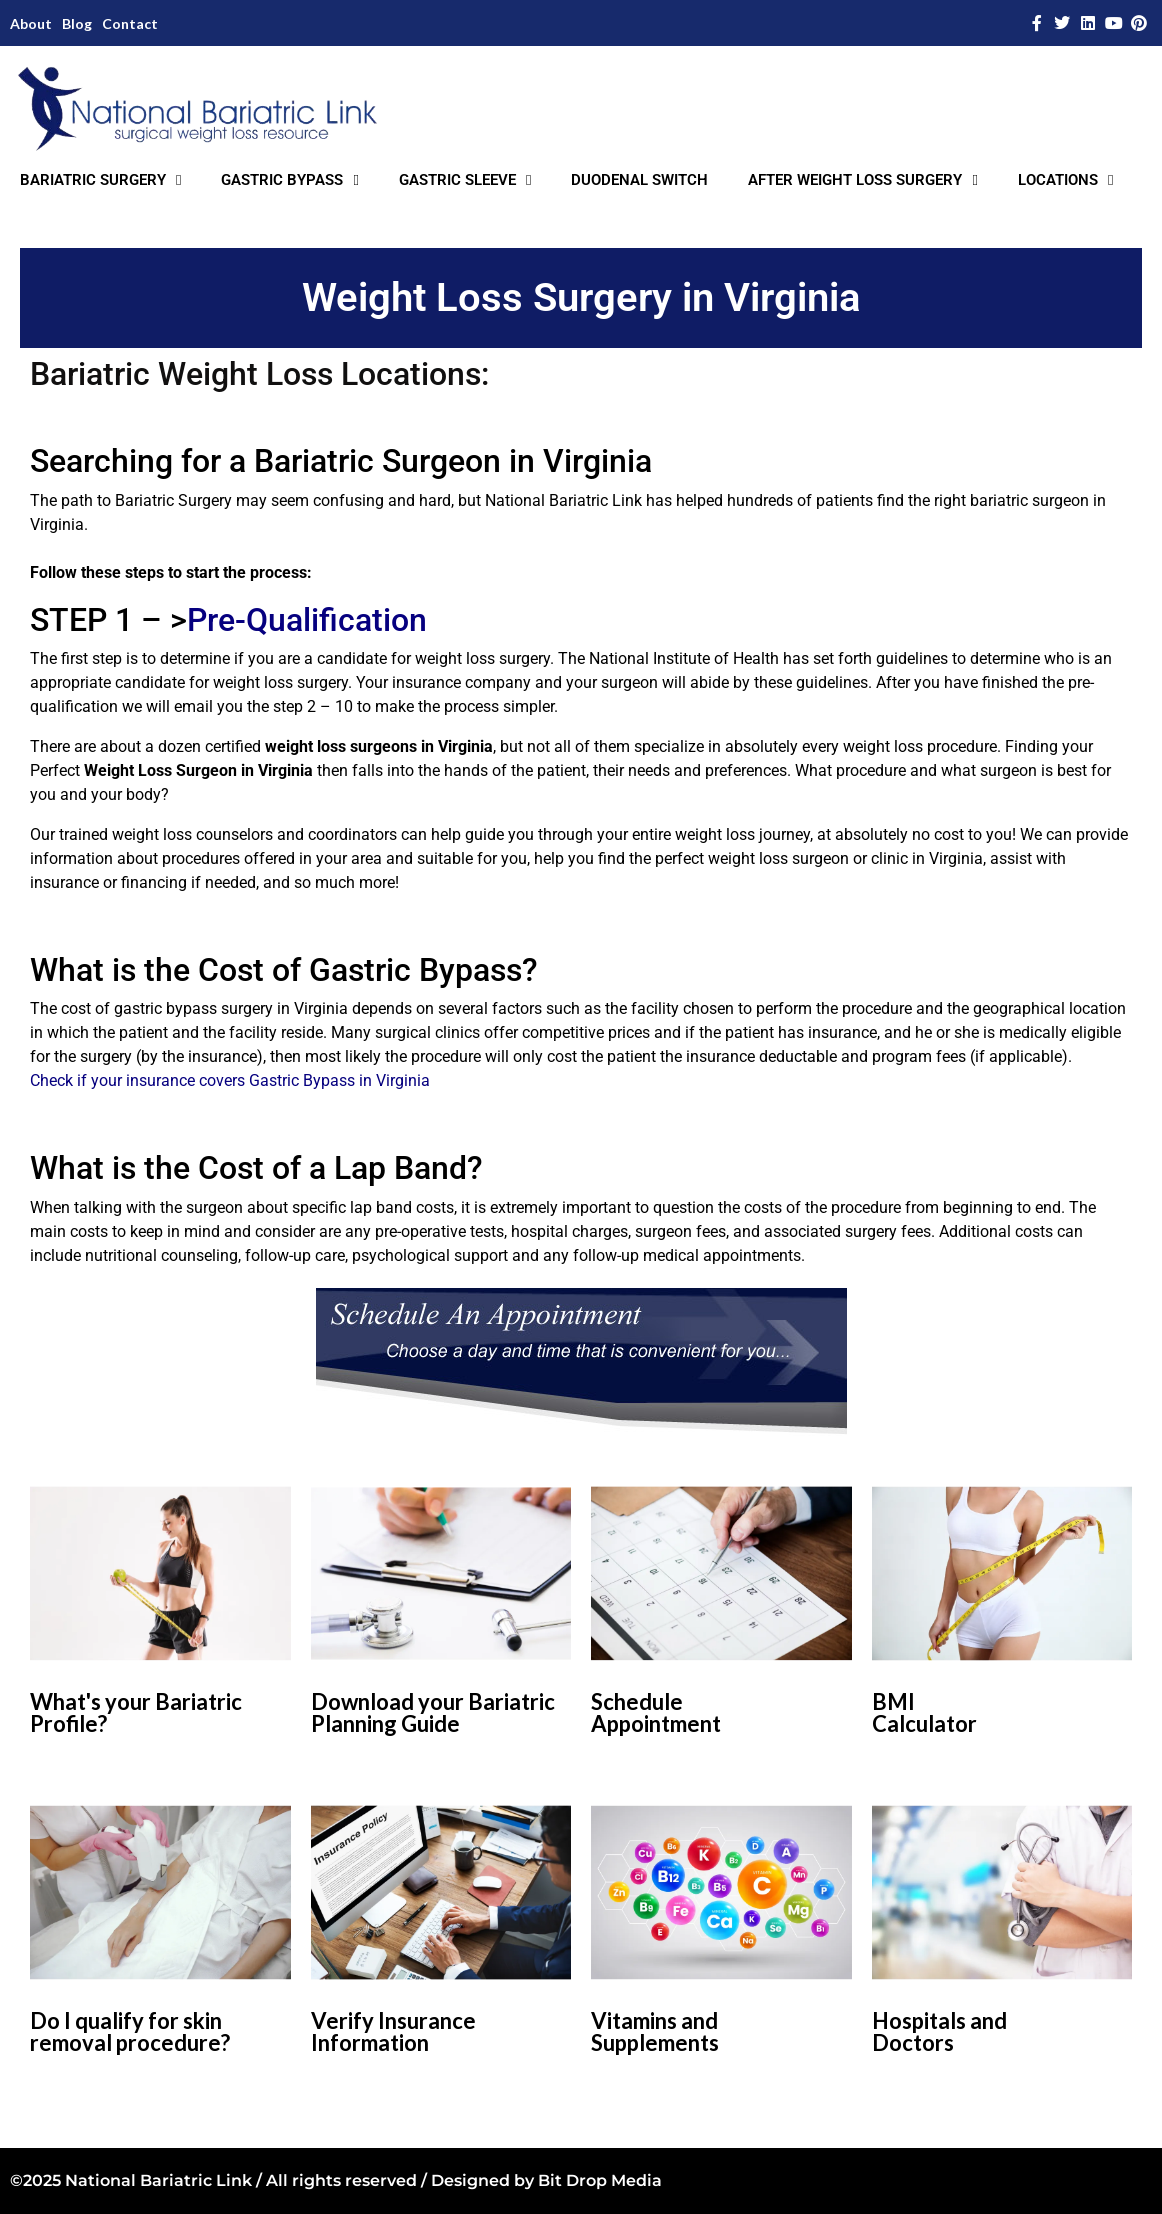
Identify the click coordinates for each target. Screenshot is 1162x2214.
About (31, 23)
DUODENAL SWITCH (639, 180)
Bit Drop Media (600, 2180)
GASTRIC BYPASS (289, 180)
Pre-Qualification (307, 620)
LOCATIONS (1065, 180)
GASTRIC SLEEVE (465, 180)
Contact (130, 23)
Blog (77, 23)
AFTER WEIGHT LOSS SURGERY (862, 180)
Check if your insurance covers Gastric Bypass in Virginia (230, 1080)
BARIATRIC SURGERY (100, 180)
